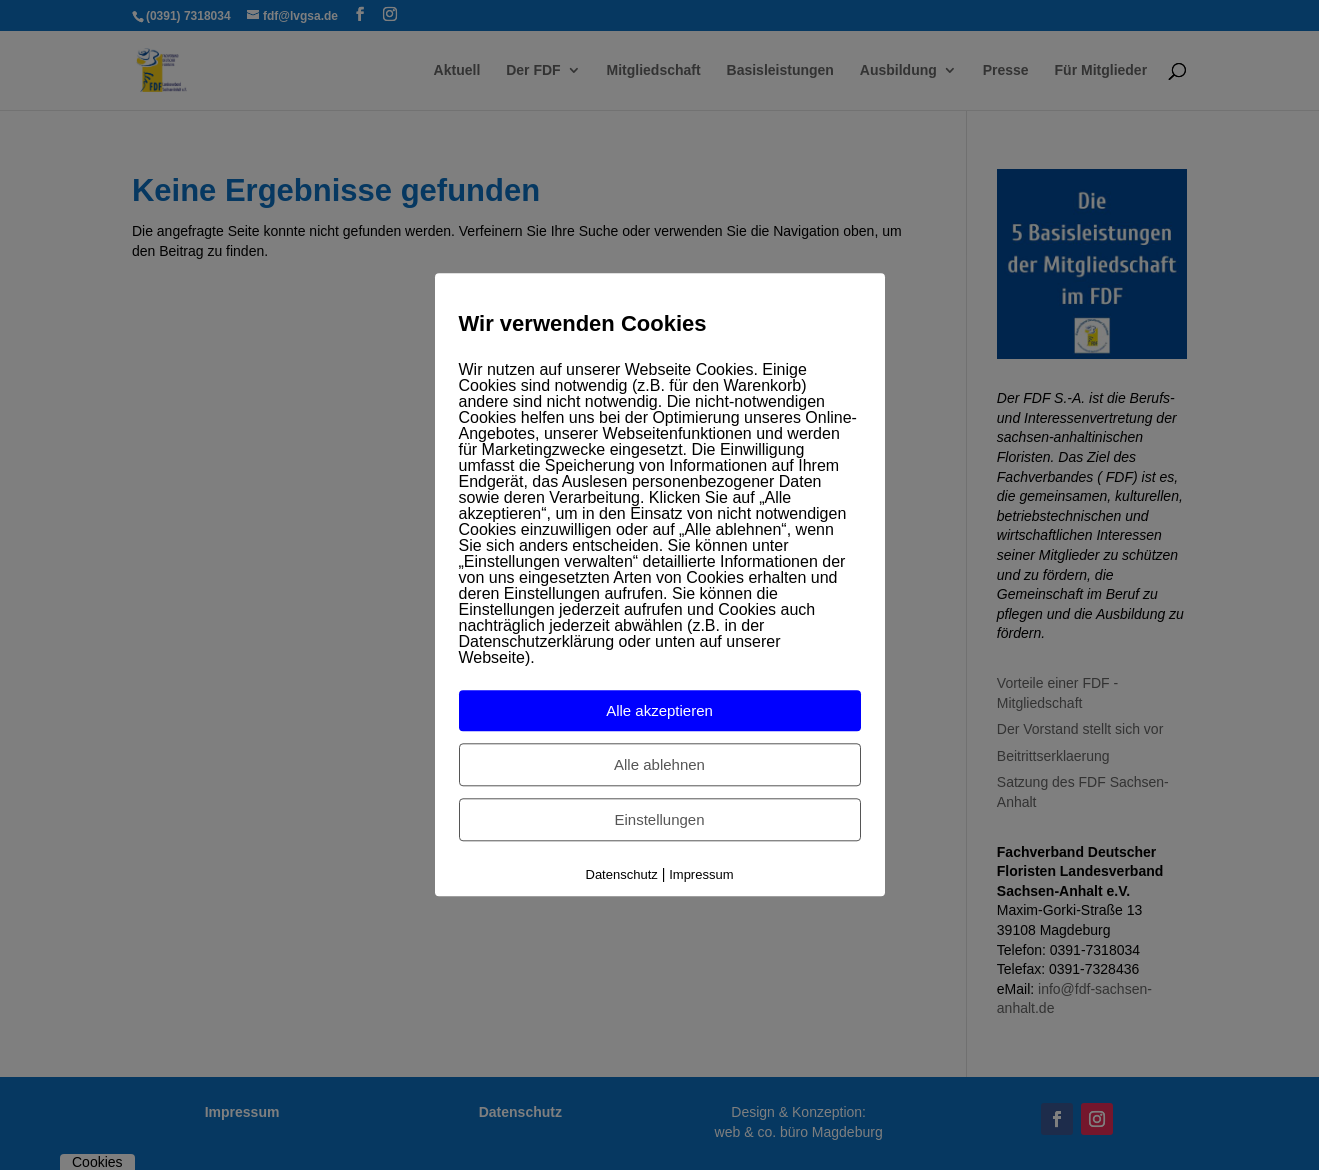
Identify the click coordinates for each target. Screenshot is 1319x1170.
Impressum (701, 874)
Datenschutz (622, 874)
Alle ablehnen (659, 764)
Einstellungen (659, 819)
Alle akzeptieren (659, 710)
